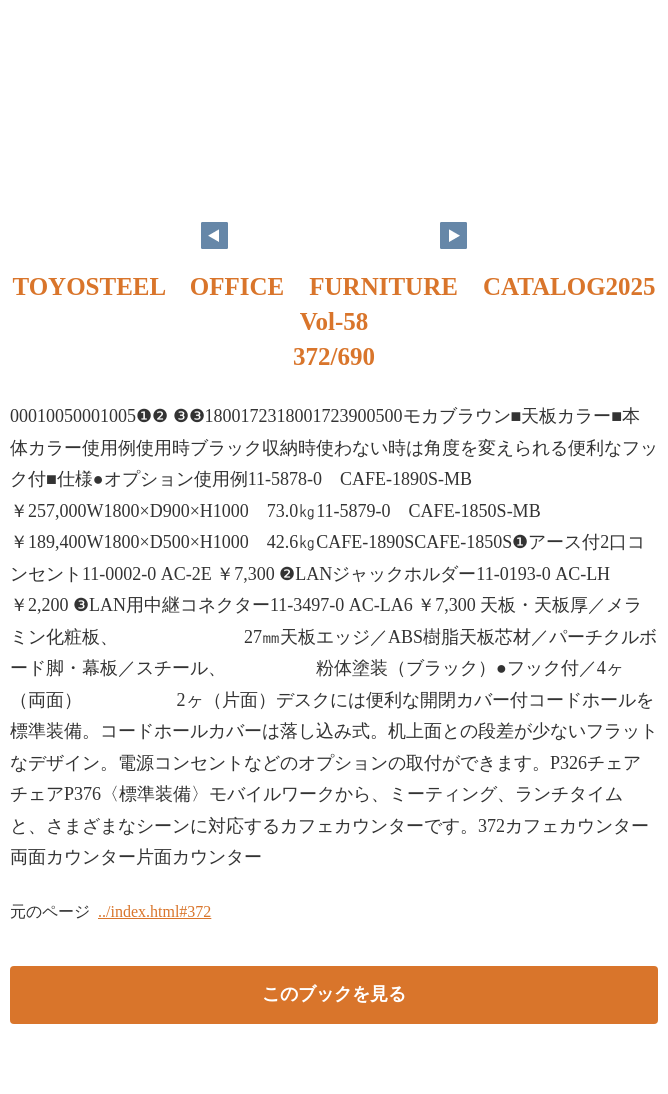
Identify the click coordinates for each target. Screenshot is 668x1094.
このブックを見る (334, 994)
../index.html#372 (154, 911)
